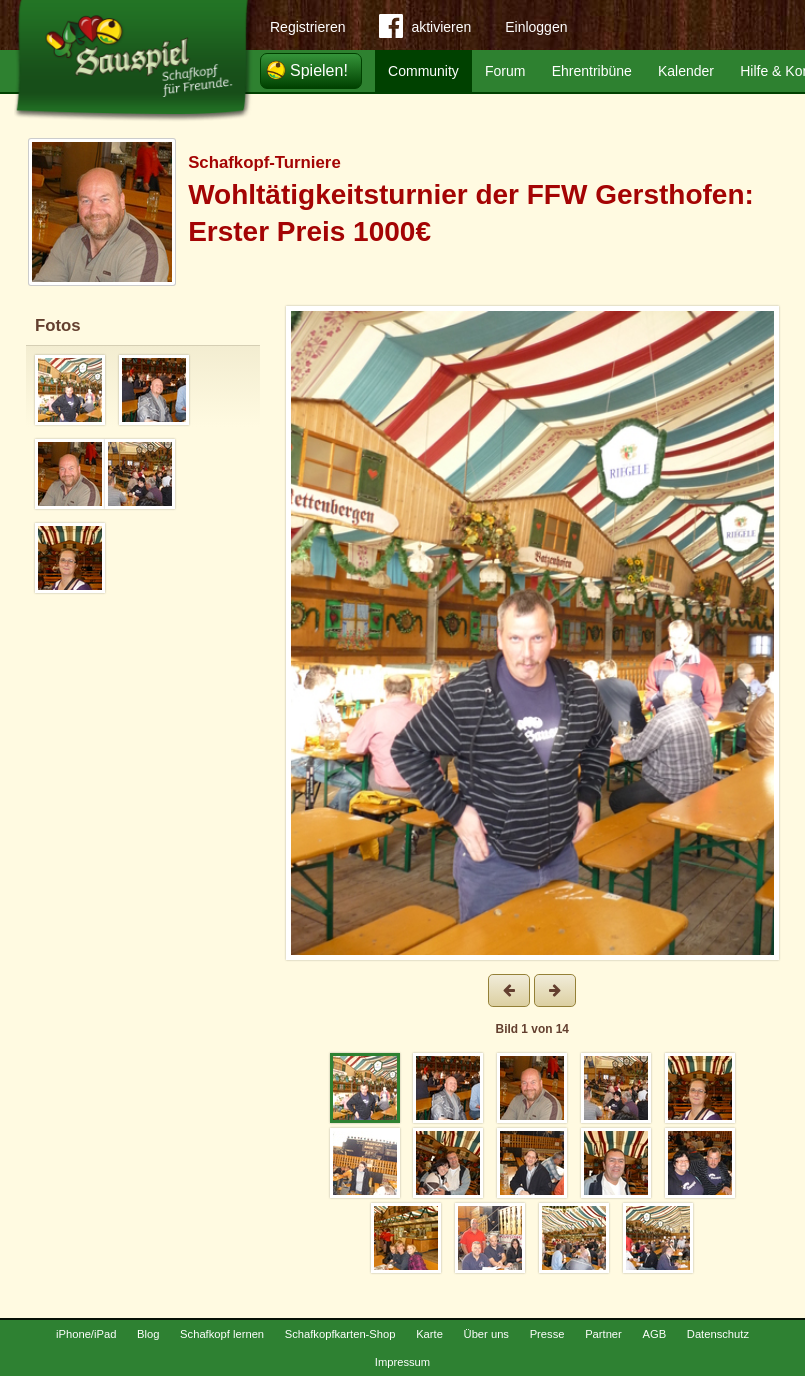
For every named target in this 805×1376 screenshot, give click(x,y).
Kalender (686, 71)
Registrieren (307, 27)
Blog (148, 1334)
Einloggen (536, 27)
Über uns (486, 1334)
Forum (505, 71)
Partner (603, 1334)
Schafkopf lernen (222, 1334)
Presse (547, 1334)
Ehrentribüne (592, 71)
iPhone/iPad (86, 1334)
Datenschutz (718, 1334)
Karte (429, 1334)
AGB (654, 1334)
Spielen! (319, 70)
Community (423, 71)
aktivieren (425, 30)
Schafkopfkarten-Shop (340, 1334)
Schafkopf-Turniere (264, 162)
